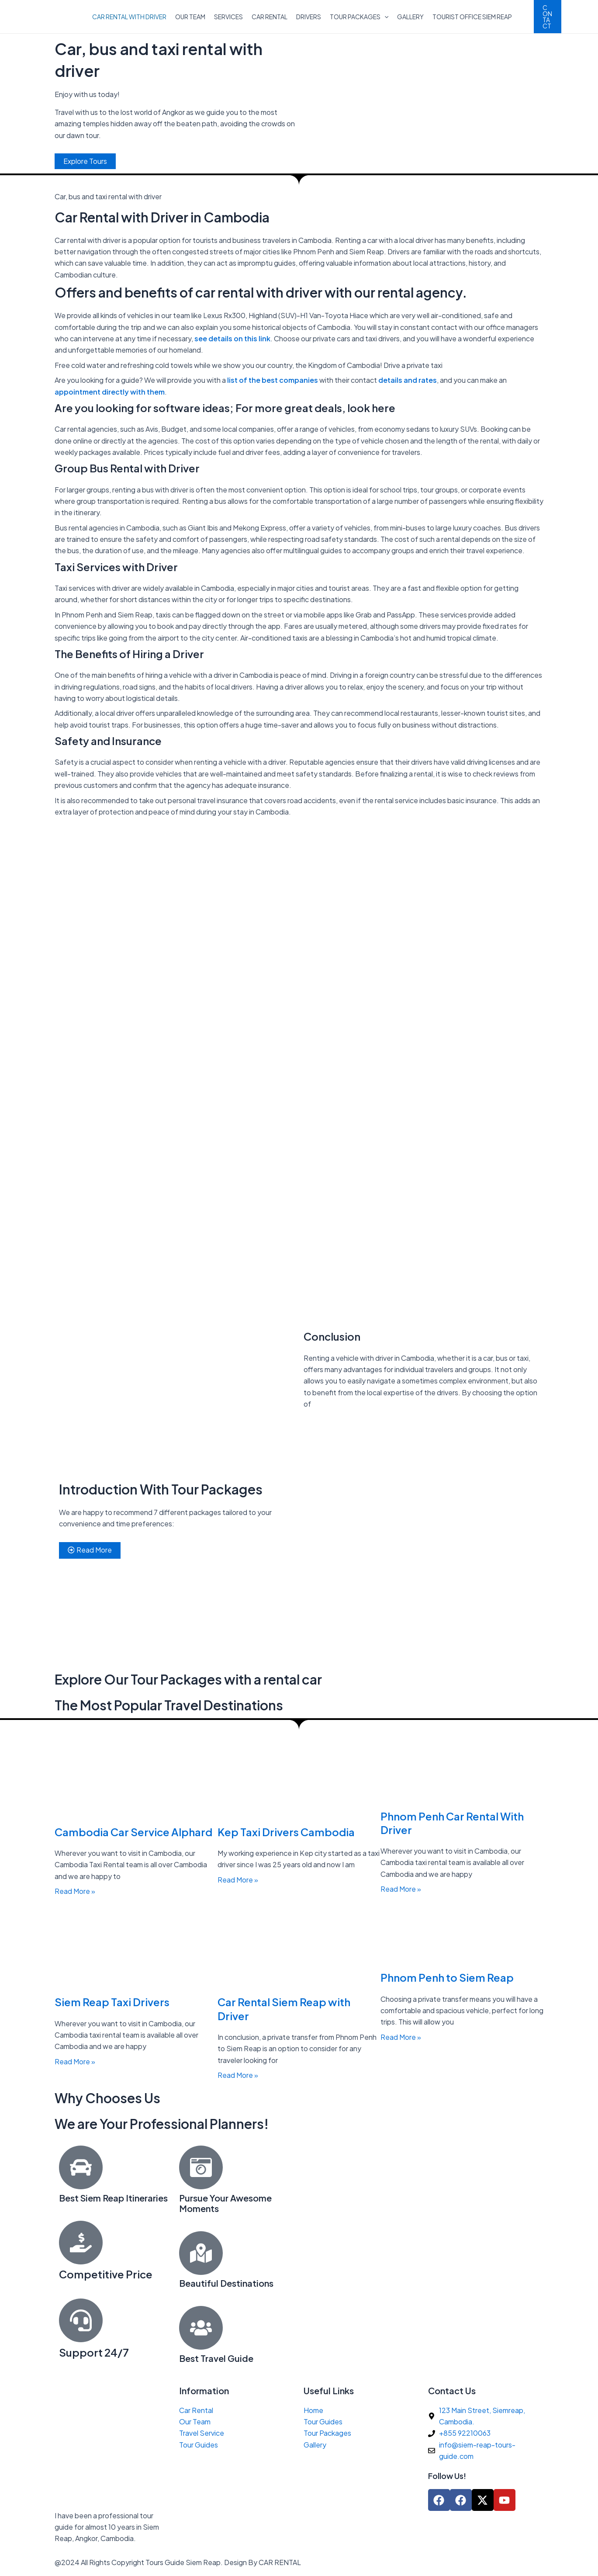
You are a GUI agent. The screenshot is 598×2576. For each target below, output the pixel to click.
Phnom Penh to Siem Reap (447, 1977)
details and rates (407, 380)
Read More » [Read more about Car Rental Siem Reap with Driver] (238, 2075)
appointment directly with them (110, 391)
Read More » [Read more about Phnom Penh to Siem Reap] (400, 2037)
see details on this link (232, 338)
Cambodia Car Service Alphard (133, 1831)
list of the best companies (272, 380)
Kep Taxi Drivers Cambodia (286, 1831)
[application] (384, 17)
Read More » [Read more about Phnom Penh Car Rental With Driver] (400, 1888)
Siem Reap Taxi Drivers (112, 2002)
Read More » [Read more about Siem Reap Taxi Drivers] (75, 2061)
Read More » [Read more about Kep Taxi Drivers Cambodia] (238, 1879)
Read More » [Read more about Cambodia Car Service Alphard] (75, 1891)
